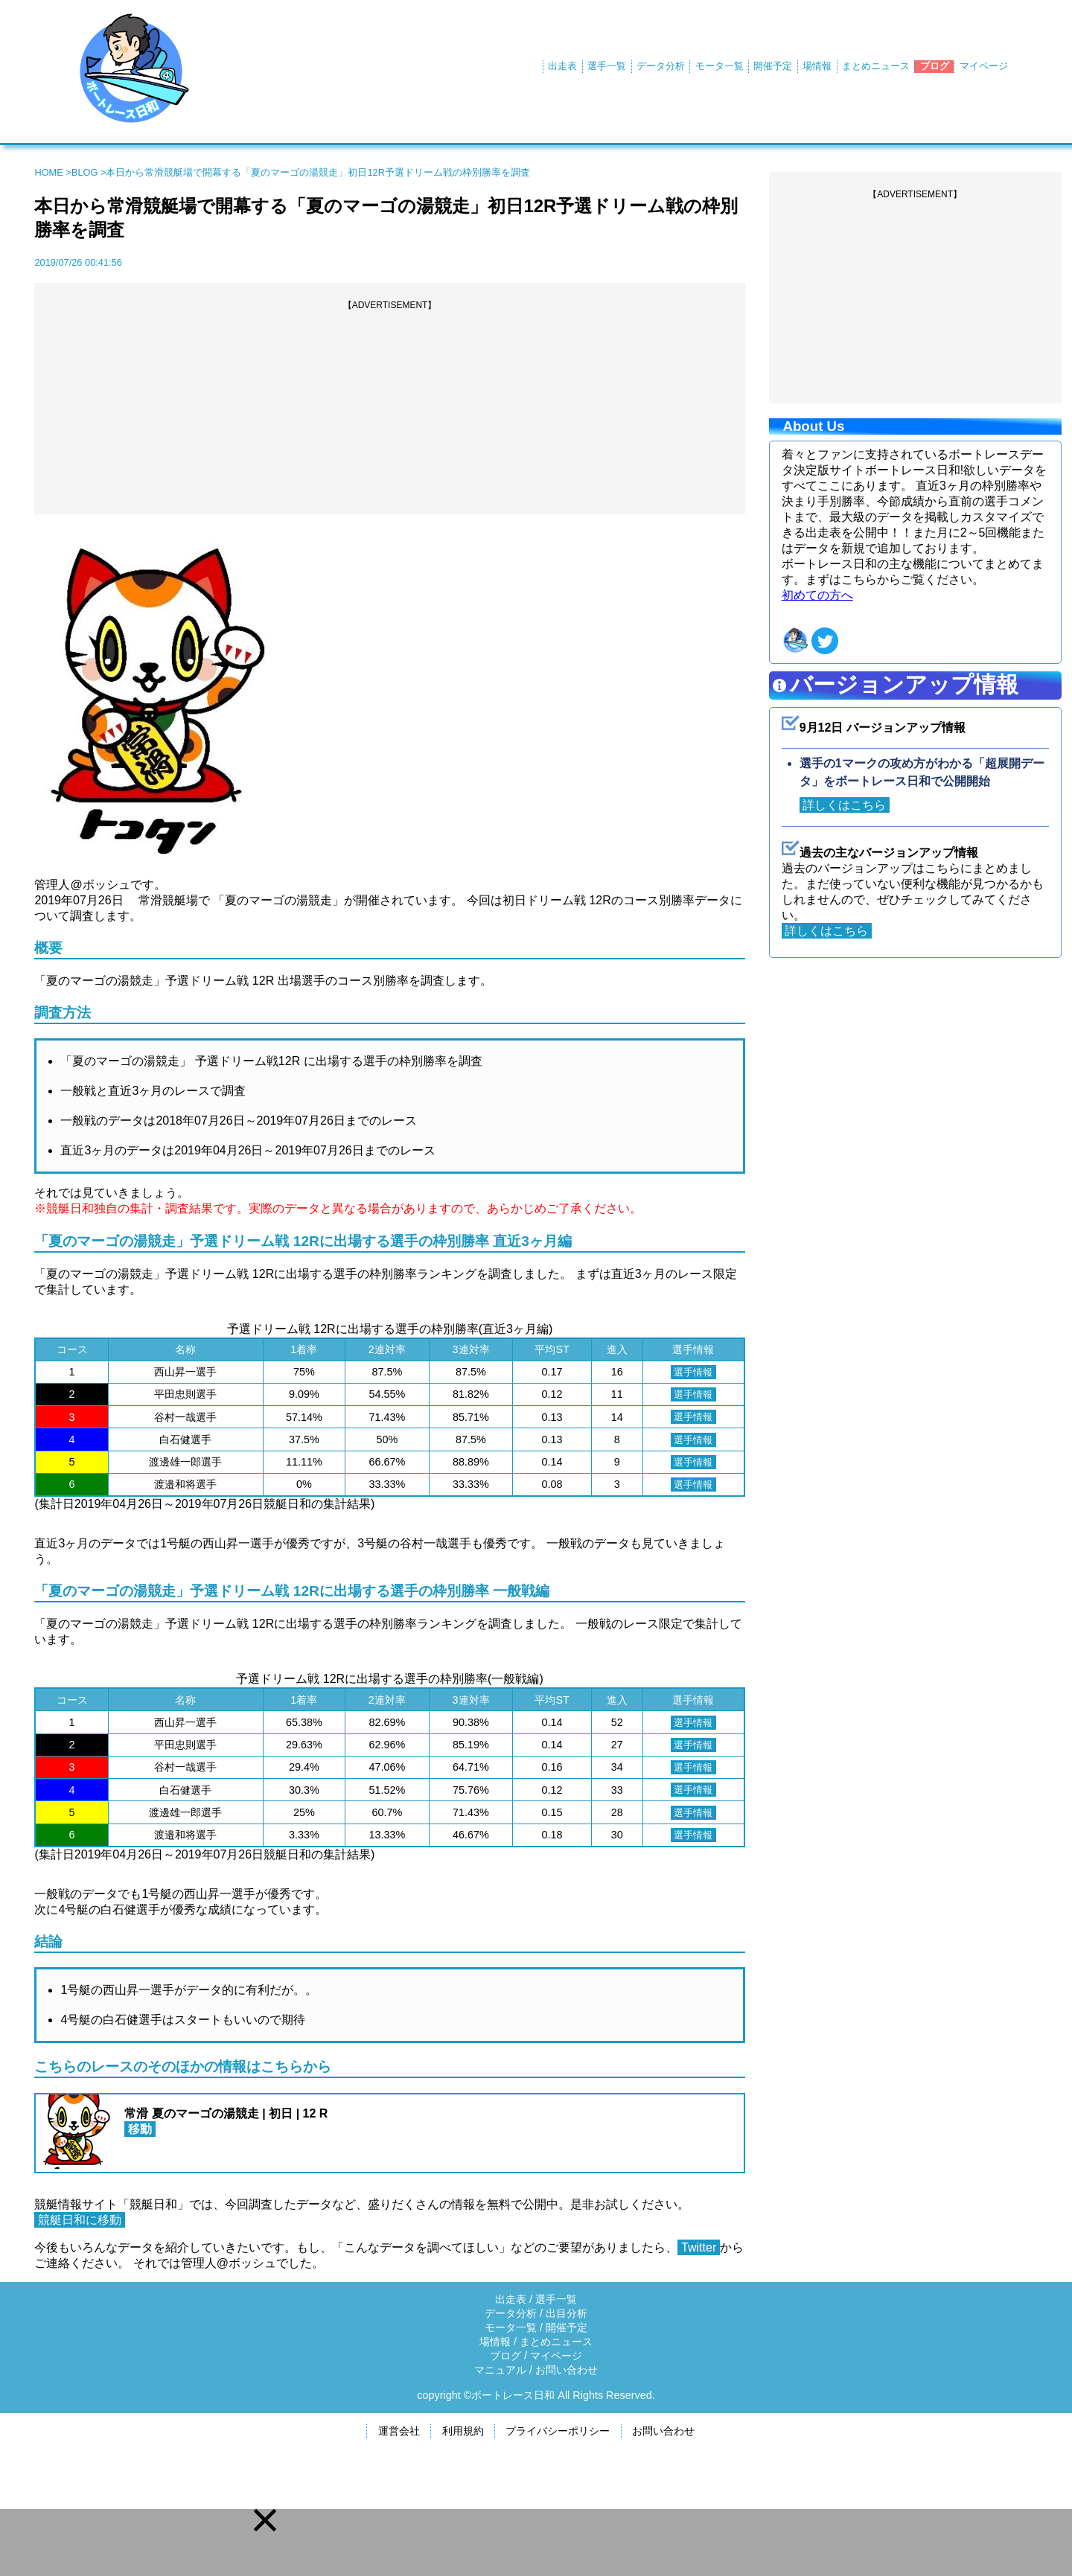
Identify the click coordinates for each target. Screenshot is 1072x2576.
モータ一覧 (719, 65)
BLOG (84, 172)
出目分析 (566, 2309)
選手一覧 (606, 65)
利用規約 (463, 2426)
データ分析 (660, 65)
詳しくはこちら (845, 805)
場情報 (817, 65)
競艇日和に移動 (79, 2215)
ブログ (934, 65)
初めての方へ (817, 595)
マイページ (984, 65)
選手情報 (690, 1372)
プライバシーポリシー (557, 2426)
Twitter (698, 2243)
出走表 (562, 65)
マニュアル (500, 2366)
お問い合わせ (566, 2366)
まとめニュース (876, 65)
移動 (140, 2124)
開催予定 (772, 65)
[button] (265, 2520)
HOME (48, 172)
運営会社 (399, 2426)
